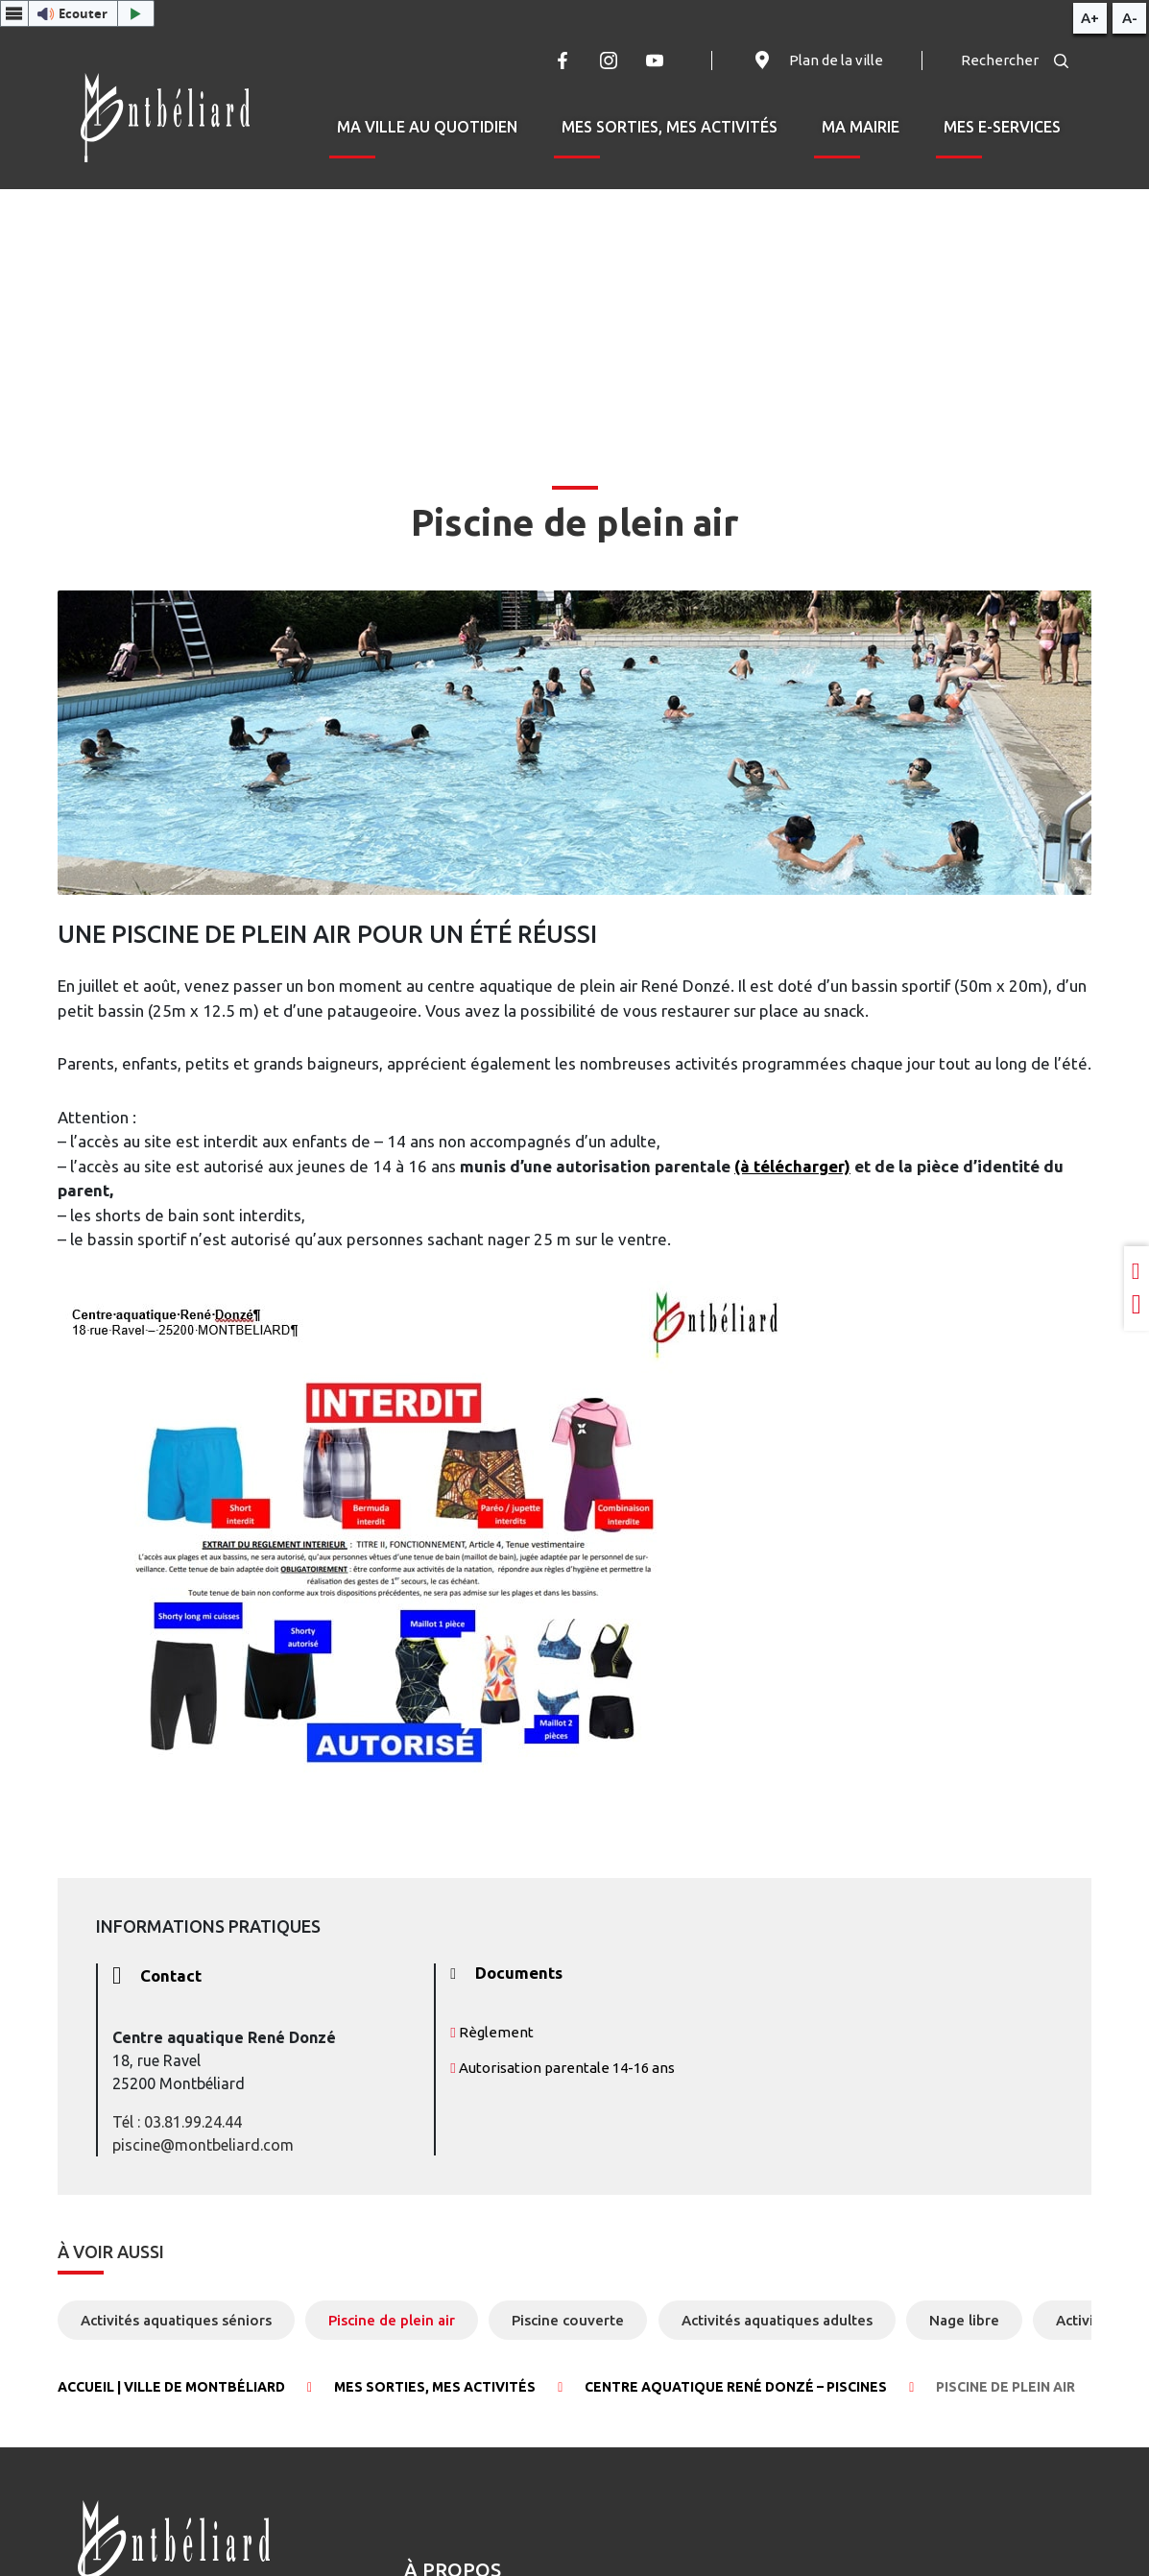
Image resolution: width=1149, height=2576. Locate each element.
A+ (1090, 18)
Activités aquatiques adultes (777, 2320)
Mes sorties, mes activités (670, 126)
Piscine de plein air (391, 2320)
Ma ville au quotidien (427, 126)
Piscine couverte (568, 2320)
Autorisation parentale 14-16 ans (562, 2067)
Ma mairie (860, 126)
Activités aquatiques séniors (176, 2320)
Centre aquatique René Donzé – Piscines (736, 2387)
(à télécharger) (792, 1166)
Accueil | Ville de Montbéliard (171, 2387)
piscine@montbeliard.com (203, 2145)
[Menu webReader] (14, 13)
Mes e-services (1002, 126)
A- (1129, 18)
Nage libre (964, 2320)
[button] (77, 13)
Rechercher (1014, 60)
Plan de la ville (817, 60)
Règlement (491, 2032)
